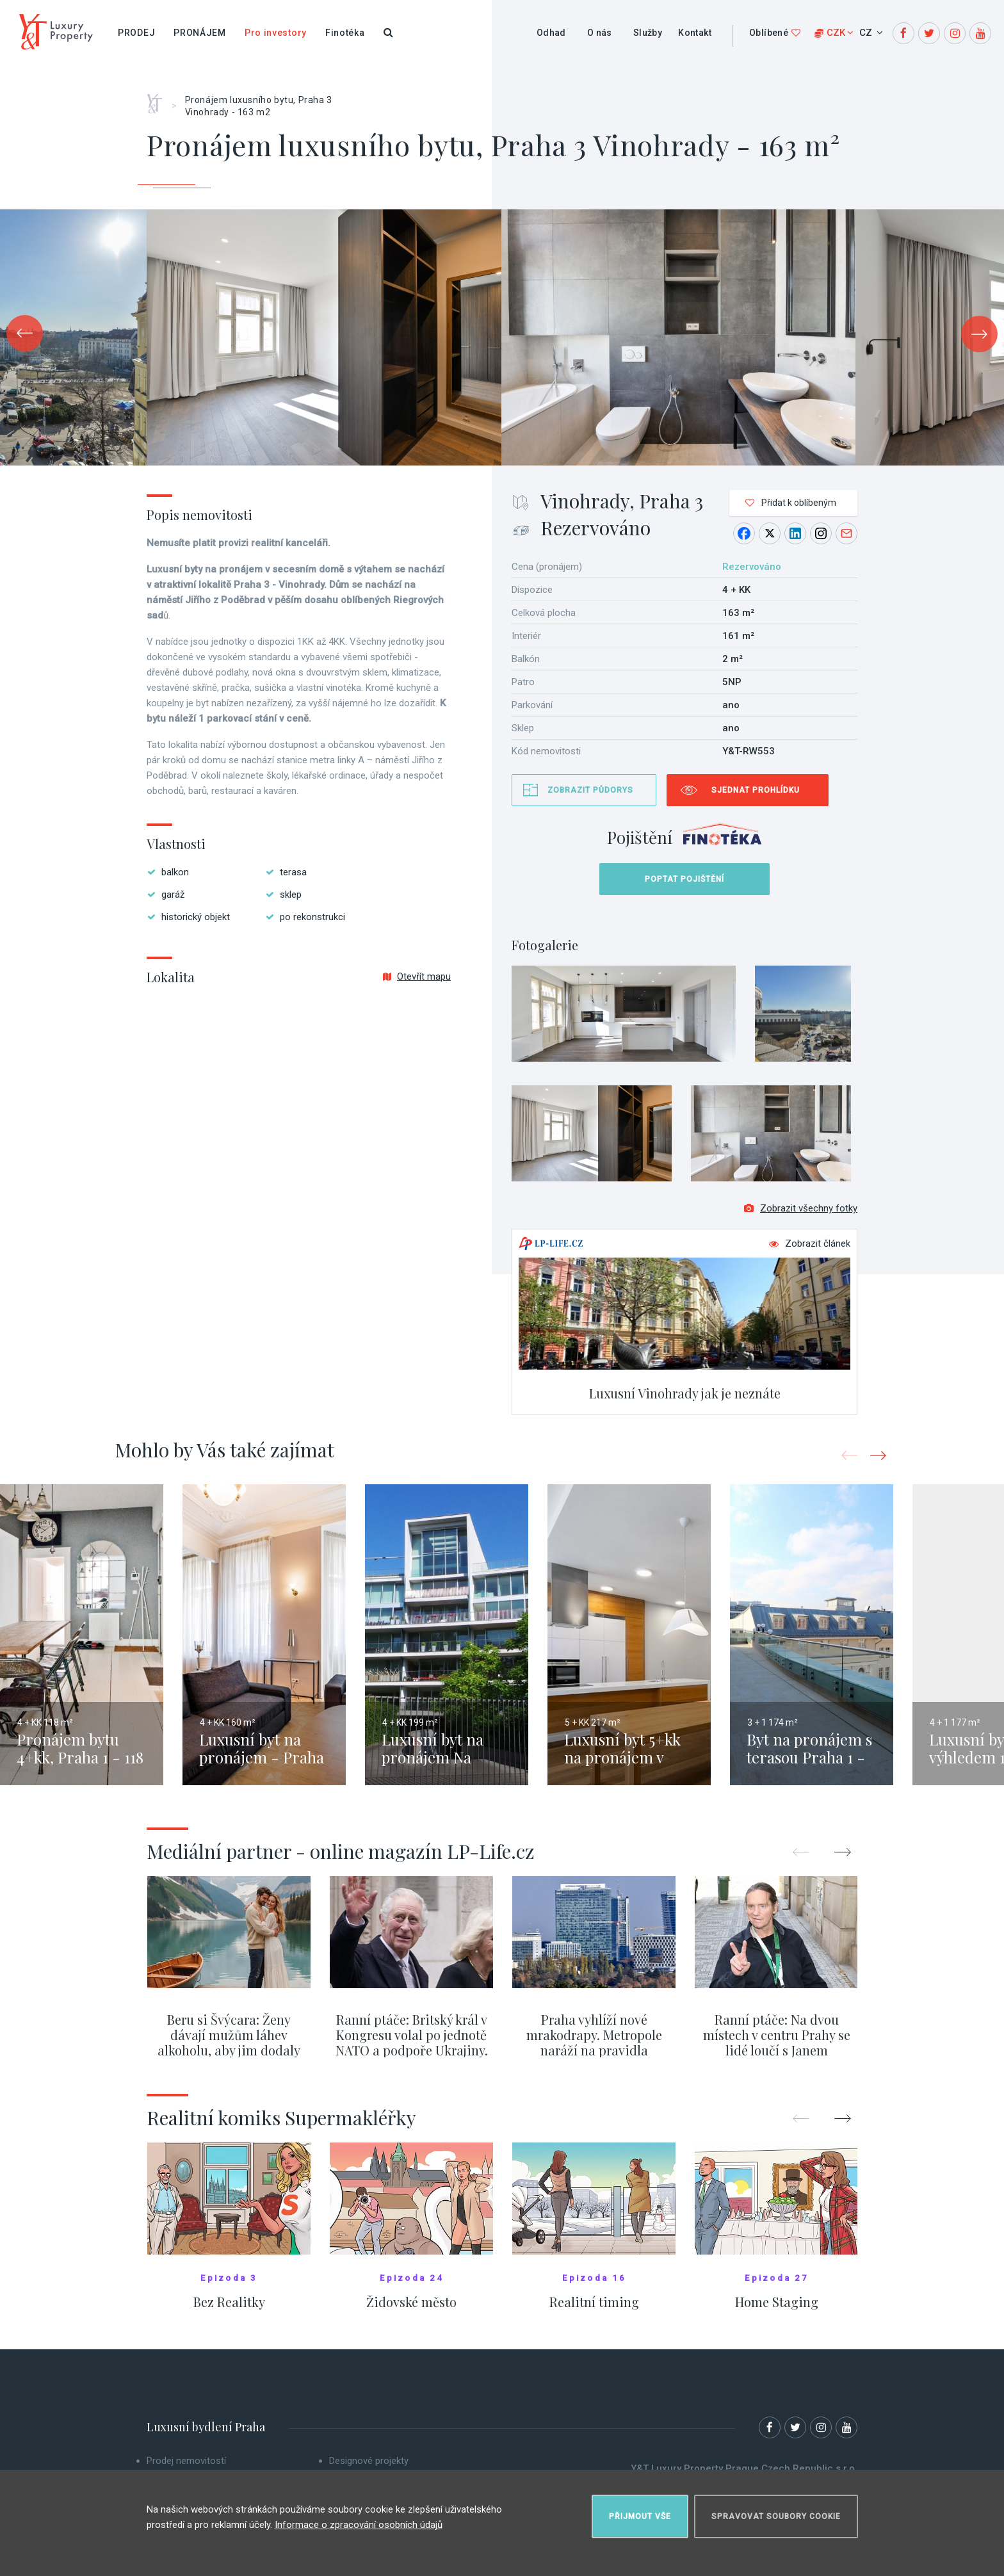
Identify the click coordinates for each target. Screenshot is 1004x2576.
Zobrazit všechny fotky (800, 1209)
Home (159, 99)
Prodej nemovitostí (186, 2462)
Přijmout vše (640, 2515)
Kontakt (694, 33)
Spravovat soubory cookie (776, 2515)
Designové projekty (369, 2462)
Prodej (136, 33)
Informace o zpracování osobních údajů (358, 2524)
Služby (647, 33)
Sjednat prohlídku (755, 790)
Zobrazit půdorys (590, 790)
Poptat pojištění (684, 879)
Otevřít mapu (417, 976)
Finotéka (345, 33)
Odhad (551, 33)
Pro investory (276, 33)
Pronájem (200, 33)
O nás (599, 33)
